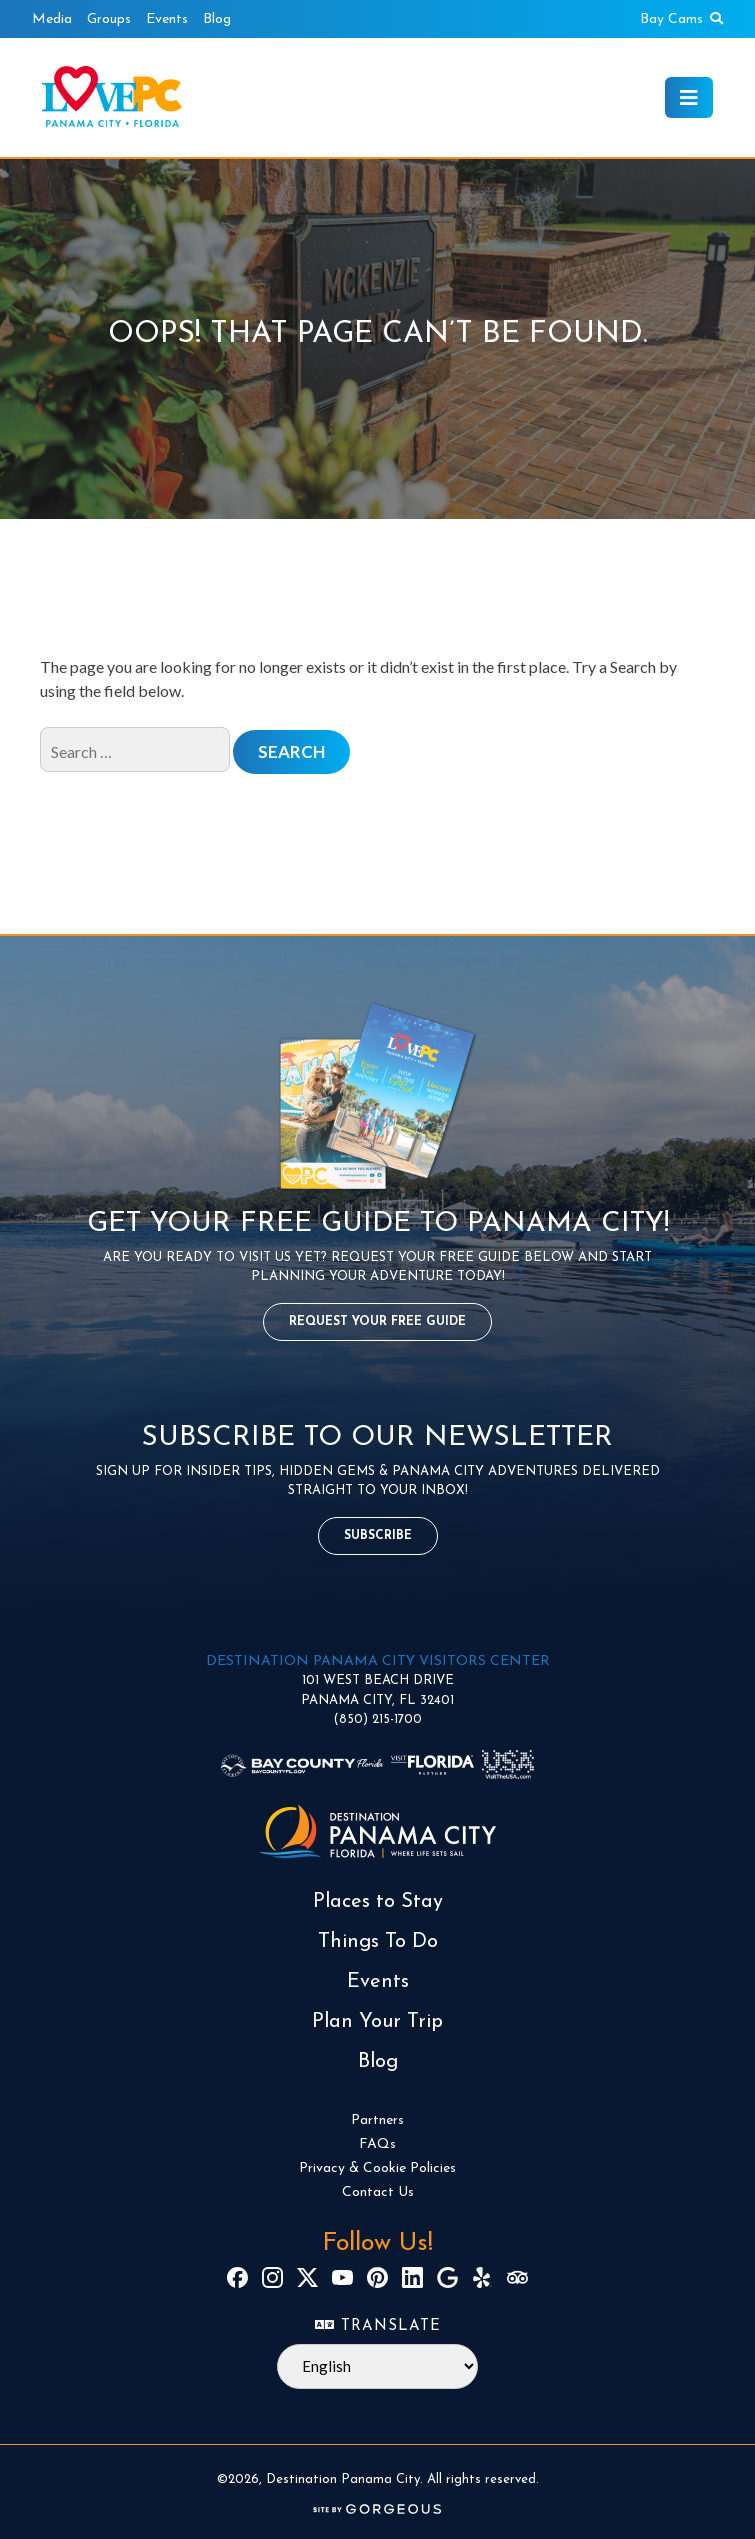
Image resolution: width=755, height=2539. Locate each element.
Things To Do (378, 1942)
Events (167, 19)
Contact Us (378, 2192)
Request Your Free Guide (377, 1322)
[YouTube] (342, 2277)
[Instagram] (272, 2277)
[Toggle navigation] (689, 97)
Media (52, 19)
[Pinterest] (377, 2277)
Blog (217, 19)
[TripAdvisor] (517, 2277)
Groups (109, 19)
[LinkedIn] (412, 2277)
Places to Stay (378, 1902)
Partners (377, 2120)
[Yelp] (482, 2277)
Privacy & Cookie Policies (377, 2168)
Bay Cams (671, 19)
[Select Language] (377, 2366)
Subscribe (378, 1536)
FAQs (377, 2144)
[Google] (447, 2277)
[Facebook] (237, 2277)
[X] (307, 2277)
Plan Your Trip (377, 2022)
